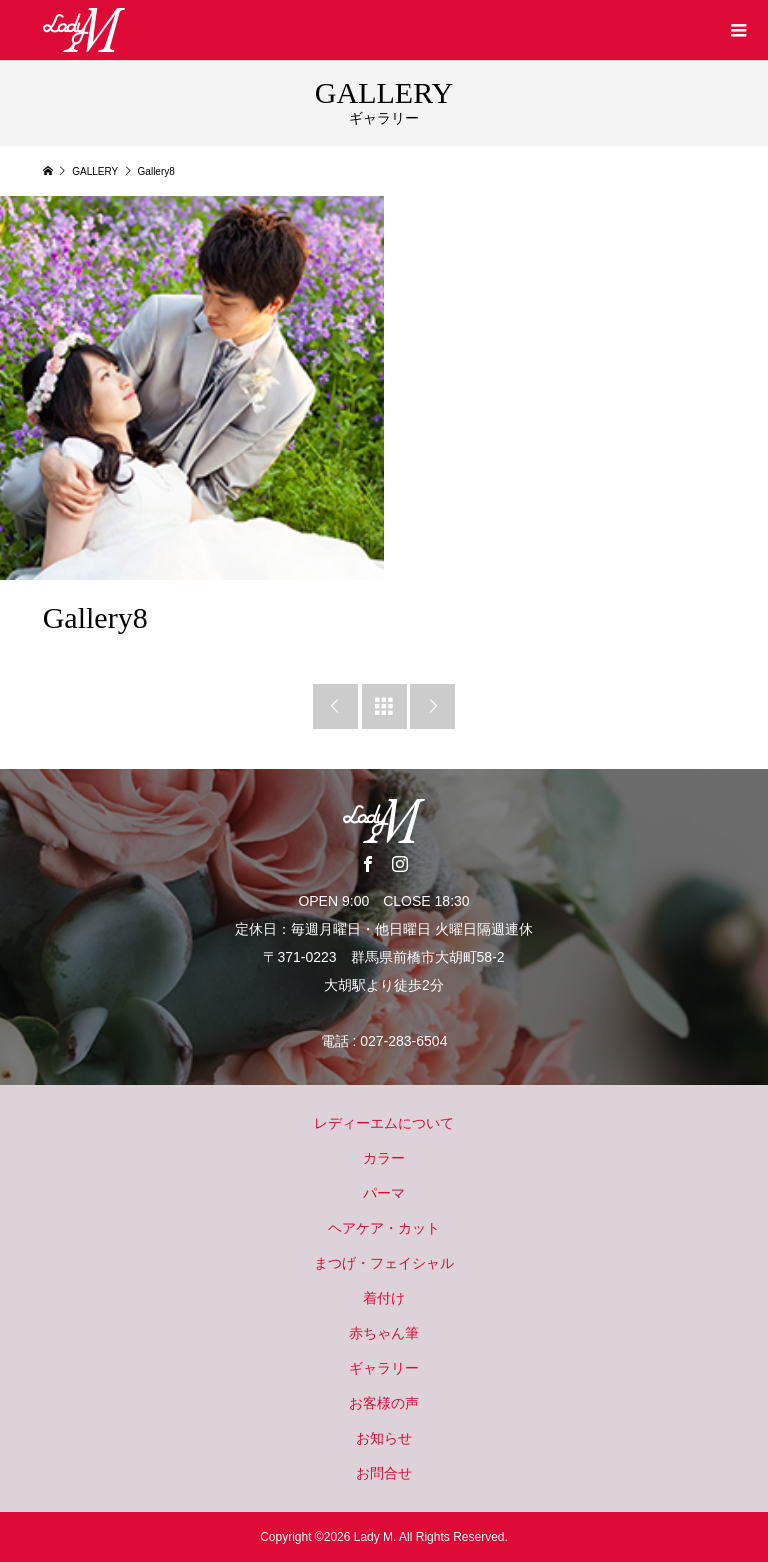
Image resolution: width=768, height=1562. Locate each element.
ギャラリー (384, 1368)
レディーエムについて (384, 1123)
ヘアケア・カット (384, 1228)
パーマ (384, 1193)
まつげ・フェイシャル (384, 1263)
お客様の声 (384, 1403)
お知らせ (384, 1438)
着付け (384, 1298)
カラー (384, 1158)
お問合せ (384, 1473)
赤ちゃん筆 (384, 1333)
